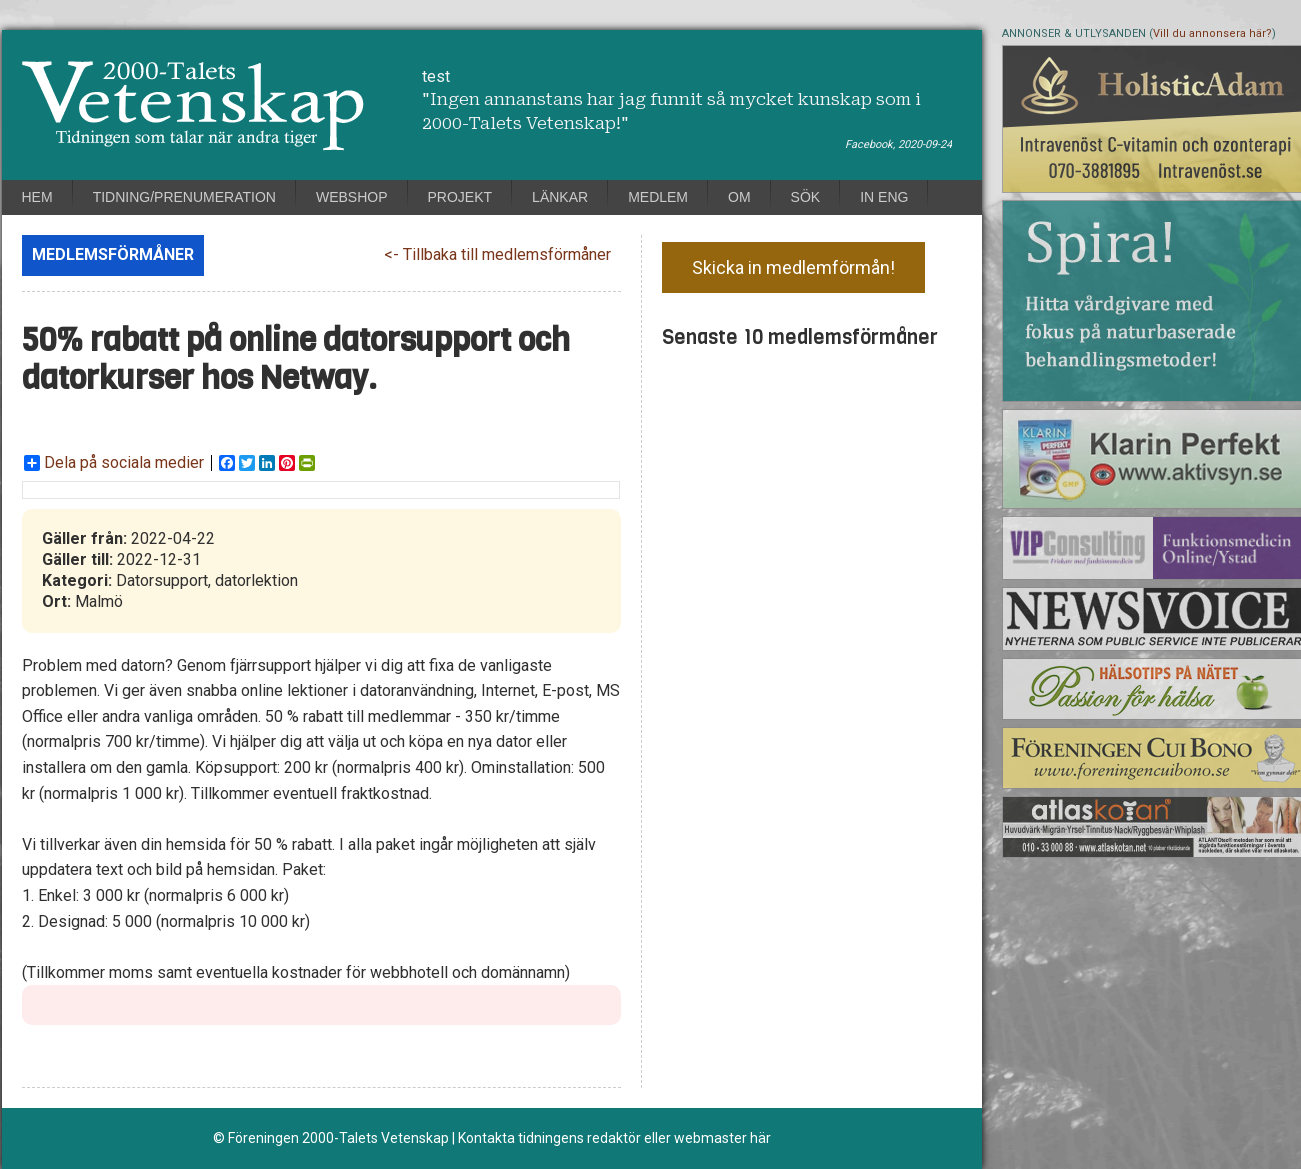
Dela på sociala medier (114, 463)
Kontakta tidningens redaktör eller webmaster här (614, 1138)
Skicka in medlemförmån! (793, 267)
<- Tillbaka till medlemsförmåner (497, 254)
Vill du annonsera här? (1212, 33)
